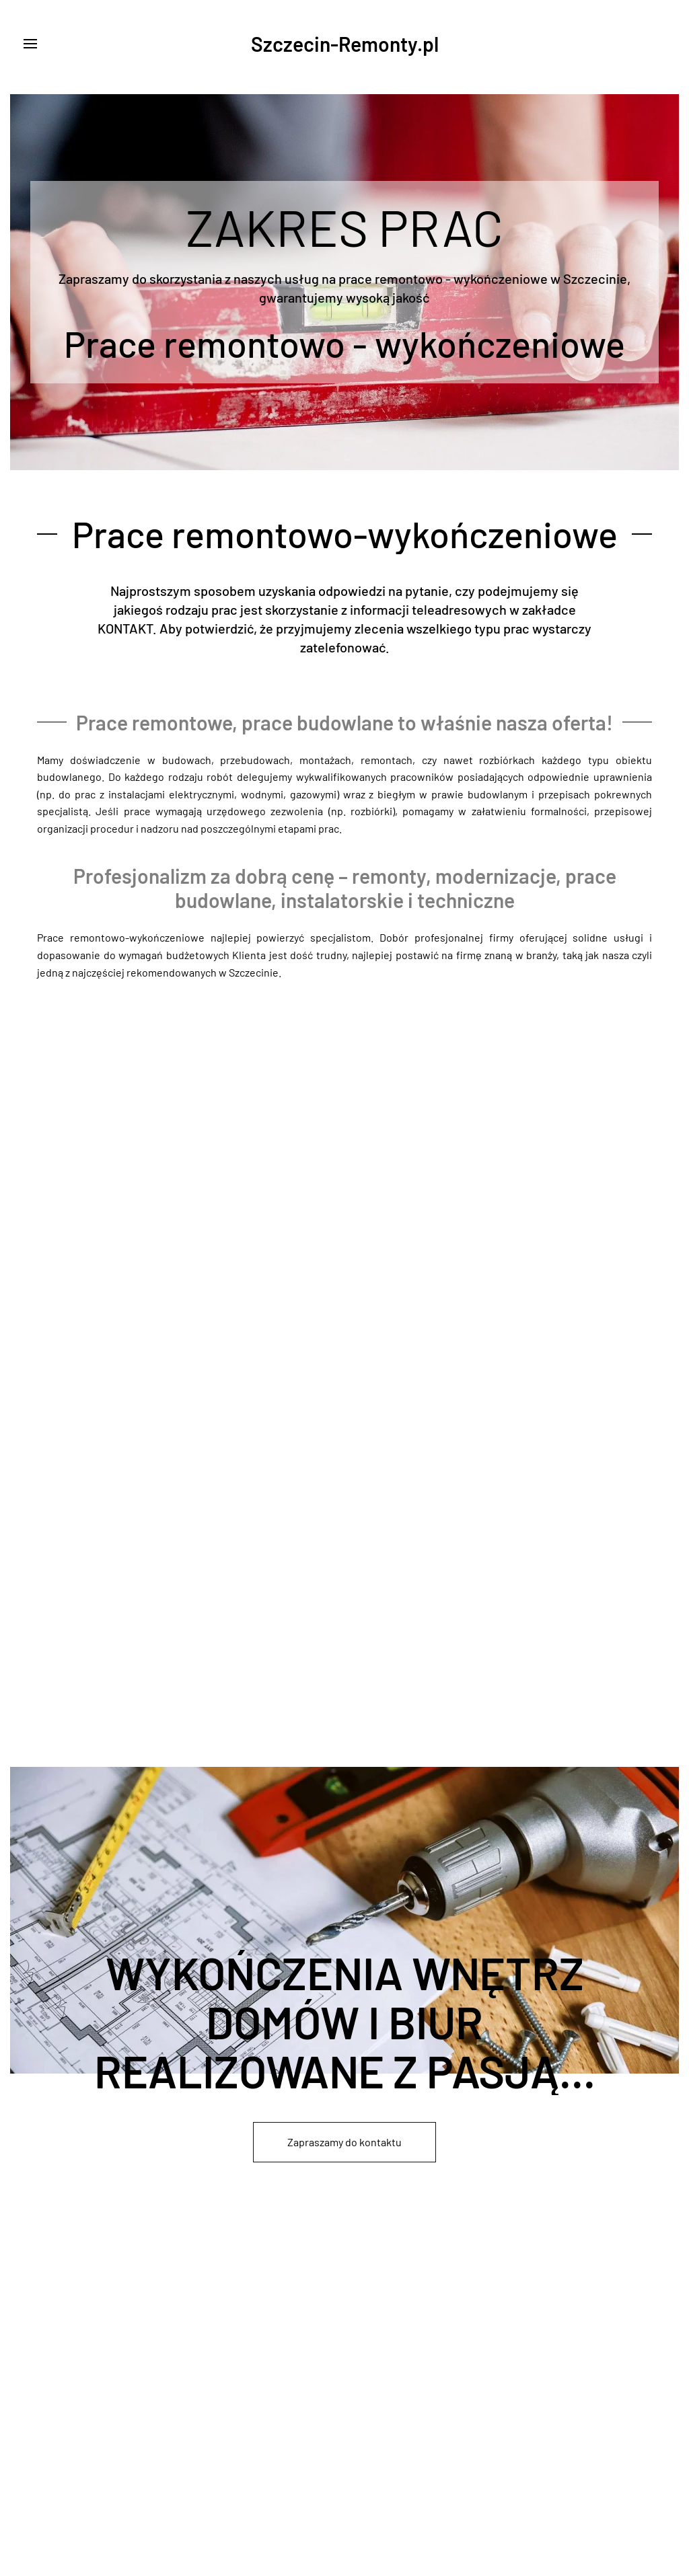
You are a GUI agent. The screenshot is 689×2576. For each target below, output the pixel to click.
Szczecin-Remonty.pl (345, 44)
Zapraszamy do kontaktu (344, 2141)
